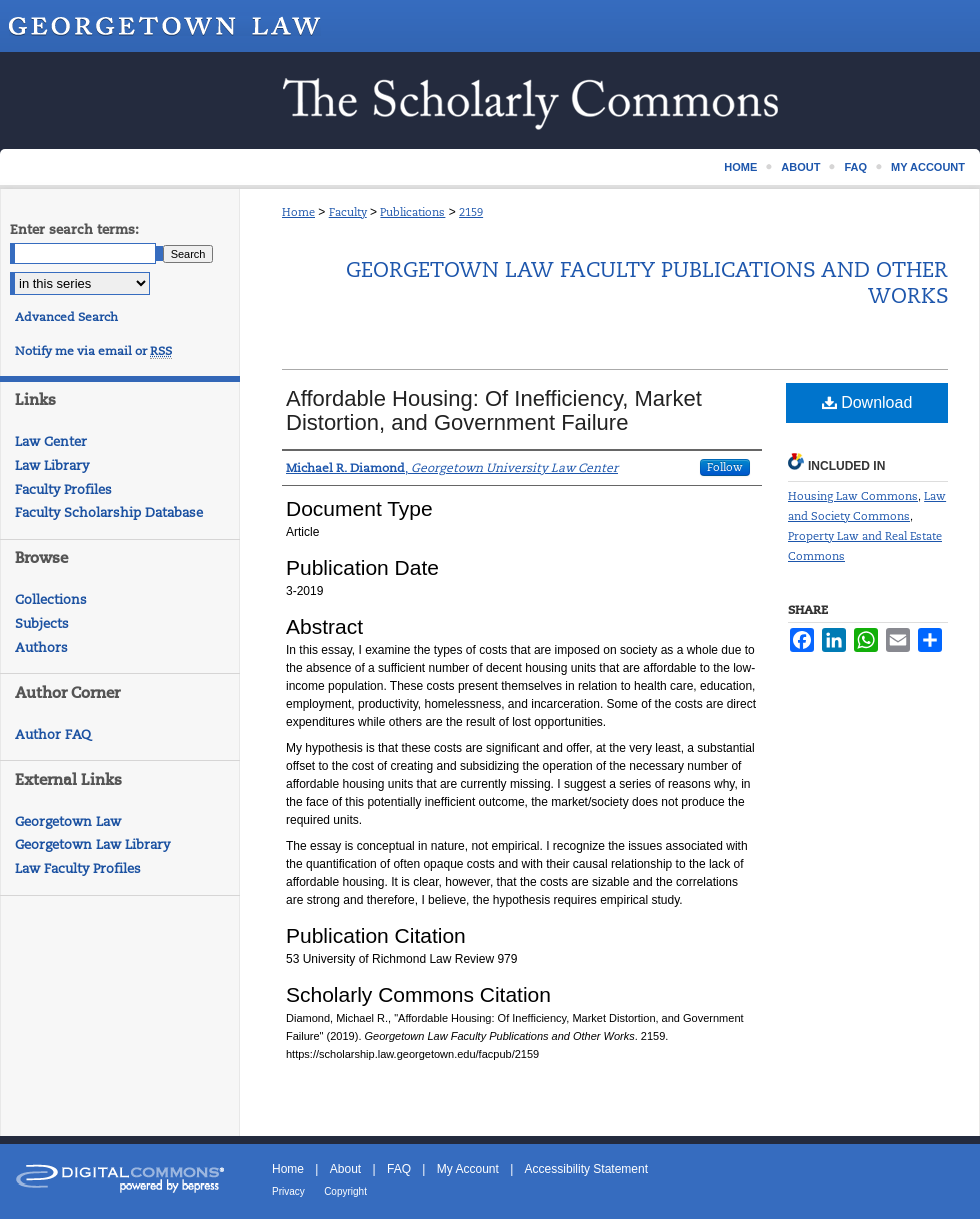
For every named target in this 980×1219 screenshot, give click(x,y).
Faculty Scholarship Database (109, 512)
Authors (41, 647)
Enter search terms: (74, 229)
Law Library (52, 465)
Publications (412, 212)
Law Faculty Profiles (78, 868)
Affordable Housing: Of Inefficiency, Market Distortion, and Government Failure (494, 410)
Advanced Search (66, 317)
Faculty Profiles (63, 489)
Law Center (51, 441)
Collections (51, 599)
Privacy (288, 1191)
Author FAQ (53, 734)
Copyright (345, 1191)
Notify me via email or (93, 351)
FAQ (399, 1169)
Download (867, 402)
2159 (471, 212)
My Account (468, 1169)
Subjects (42, 623)
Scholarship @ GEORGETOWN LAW (490, 100)
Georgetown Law (68, 821)
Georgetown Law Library (92, 844)
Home (298, 212)
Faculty (348, 212)
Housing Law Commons (853, 496)
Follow (725, 467)
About (345, 1169)
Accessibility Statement (586, 1169)
